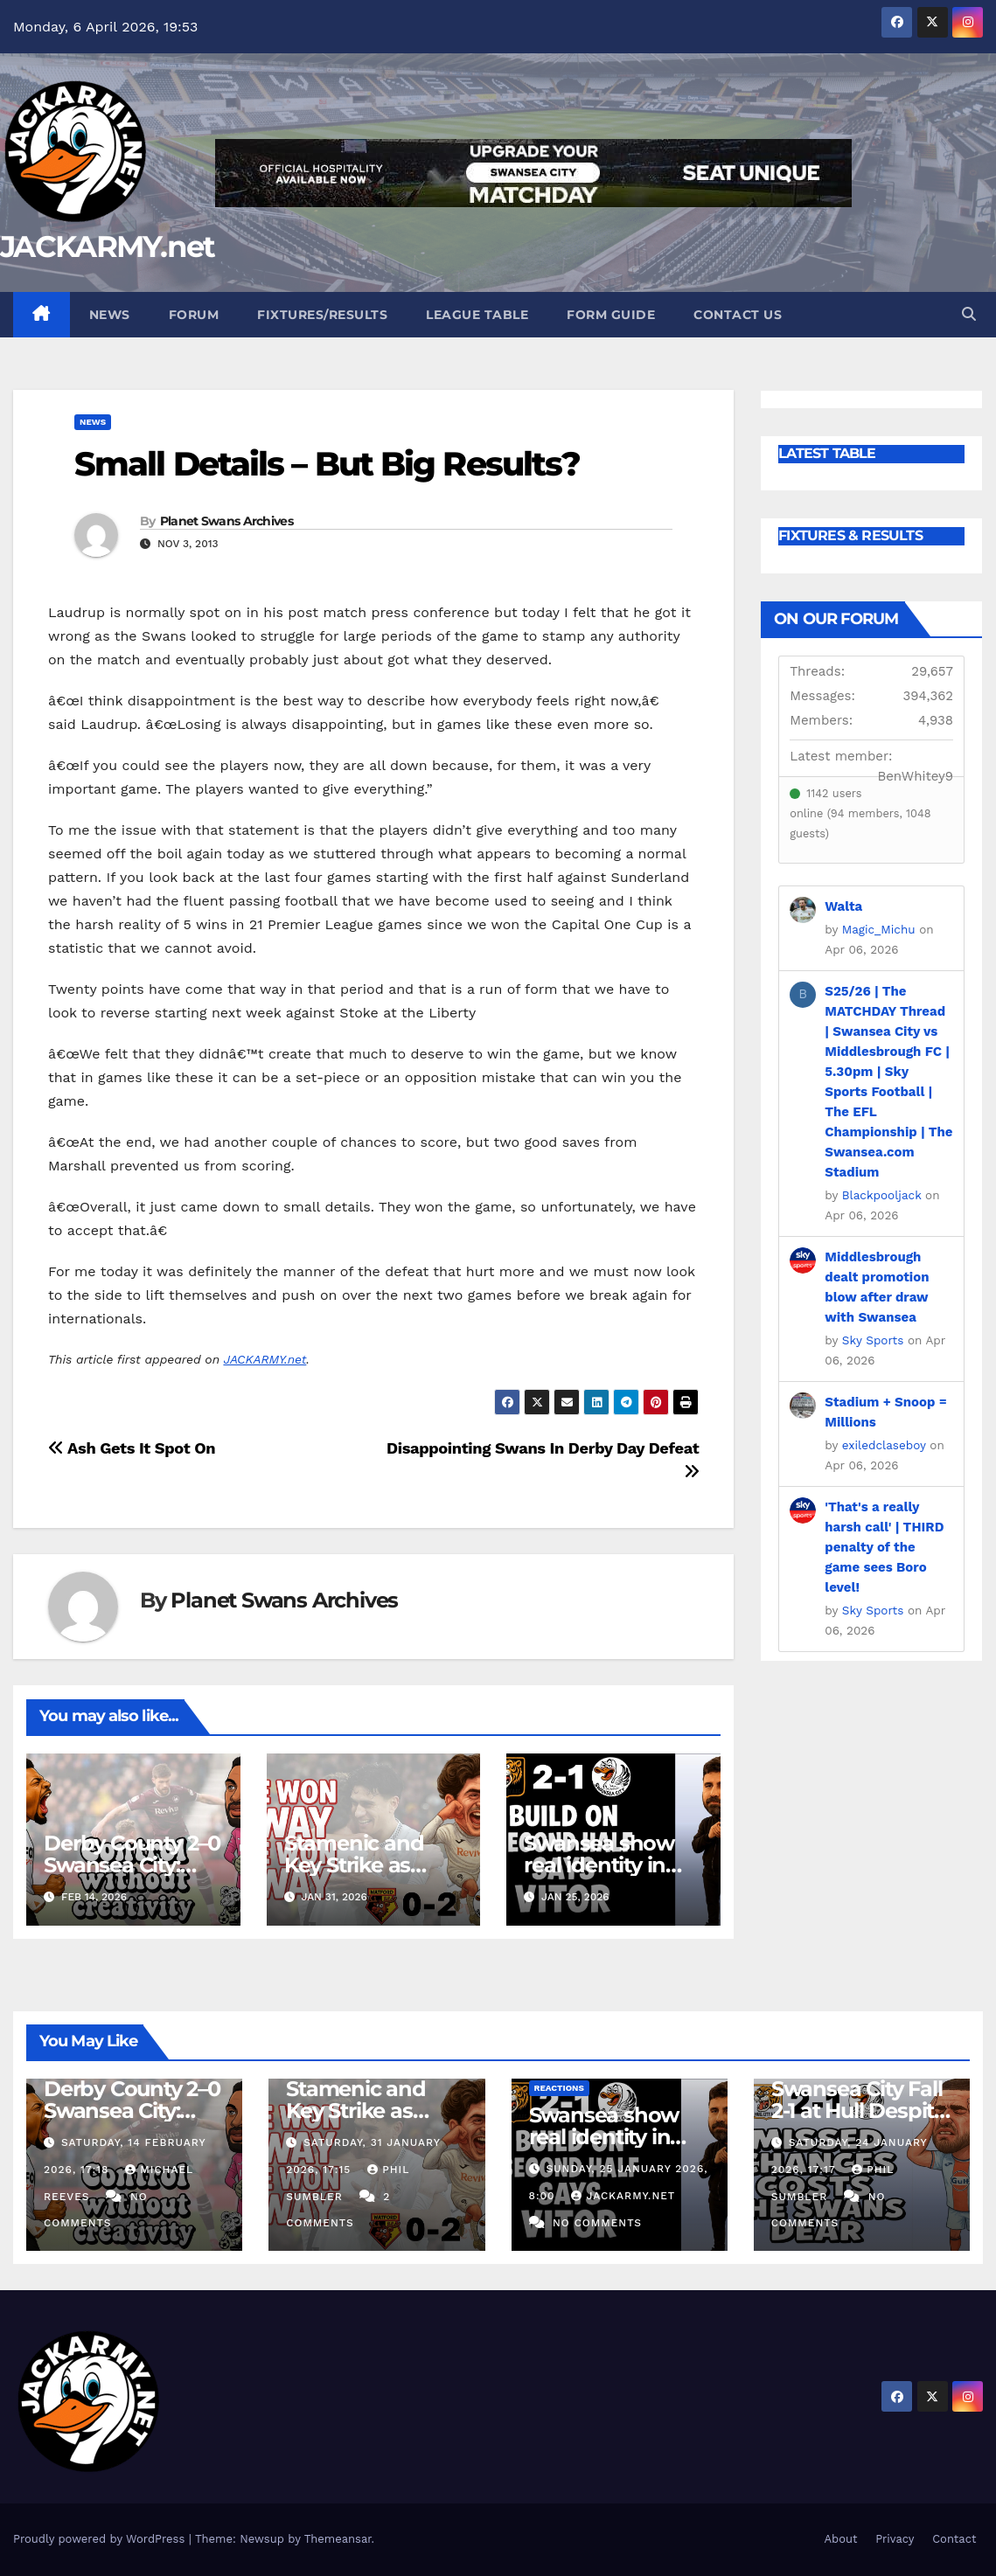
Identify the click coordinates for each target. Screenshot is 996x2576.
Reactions (559, 2088)
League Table (477, 315)
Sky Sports (873, 1340)
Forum (194, 315)
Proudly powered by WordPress (101, 2538)
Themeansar (338, 2538)
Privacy (894, 2538)
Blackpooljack (882, 1195)
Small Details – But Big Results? (327, 463)
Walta (843, 906)
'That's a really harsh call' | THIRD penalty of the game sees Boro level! (884, 1547)
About (840, 2538)
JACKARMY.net (107, 246)
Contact (954, 2538)
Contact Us (737, 315)
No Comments (597, 2223)
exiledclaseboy (884, 1445)
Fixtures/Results (322, 315)
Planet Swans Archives (226, 521)
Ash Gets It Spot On (131, 1448)
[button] (969, 314)
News (109, 315)
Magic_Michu (879, 929)
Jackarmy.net (623, 2196)
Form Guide (611, 315)
